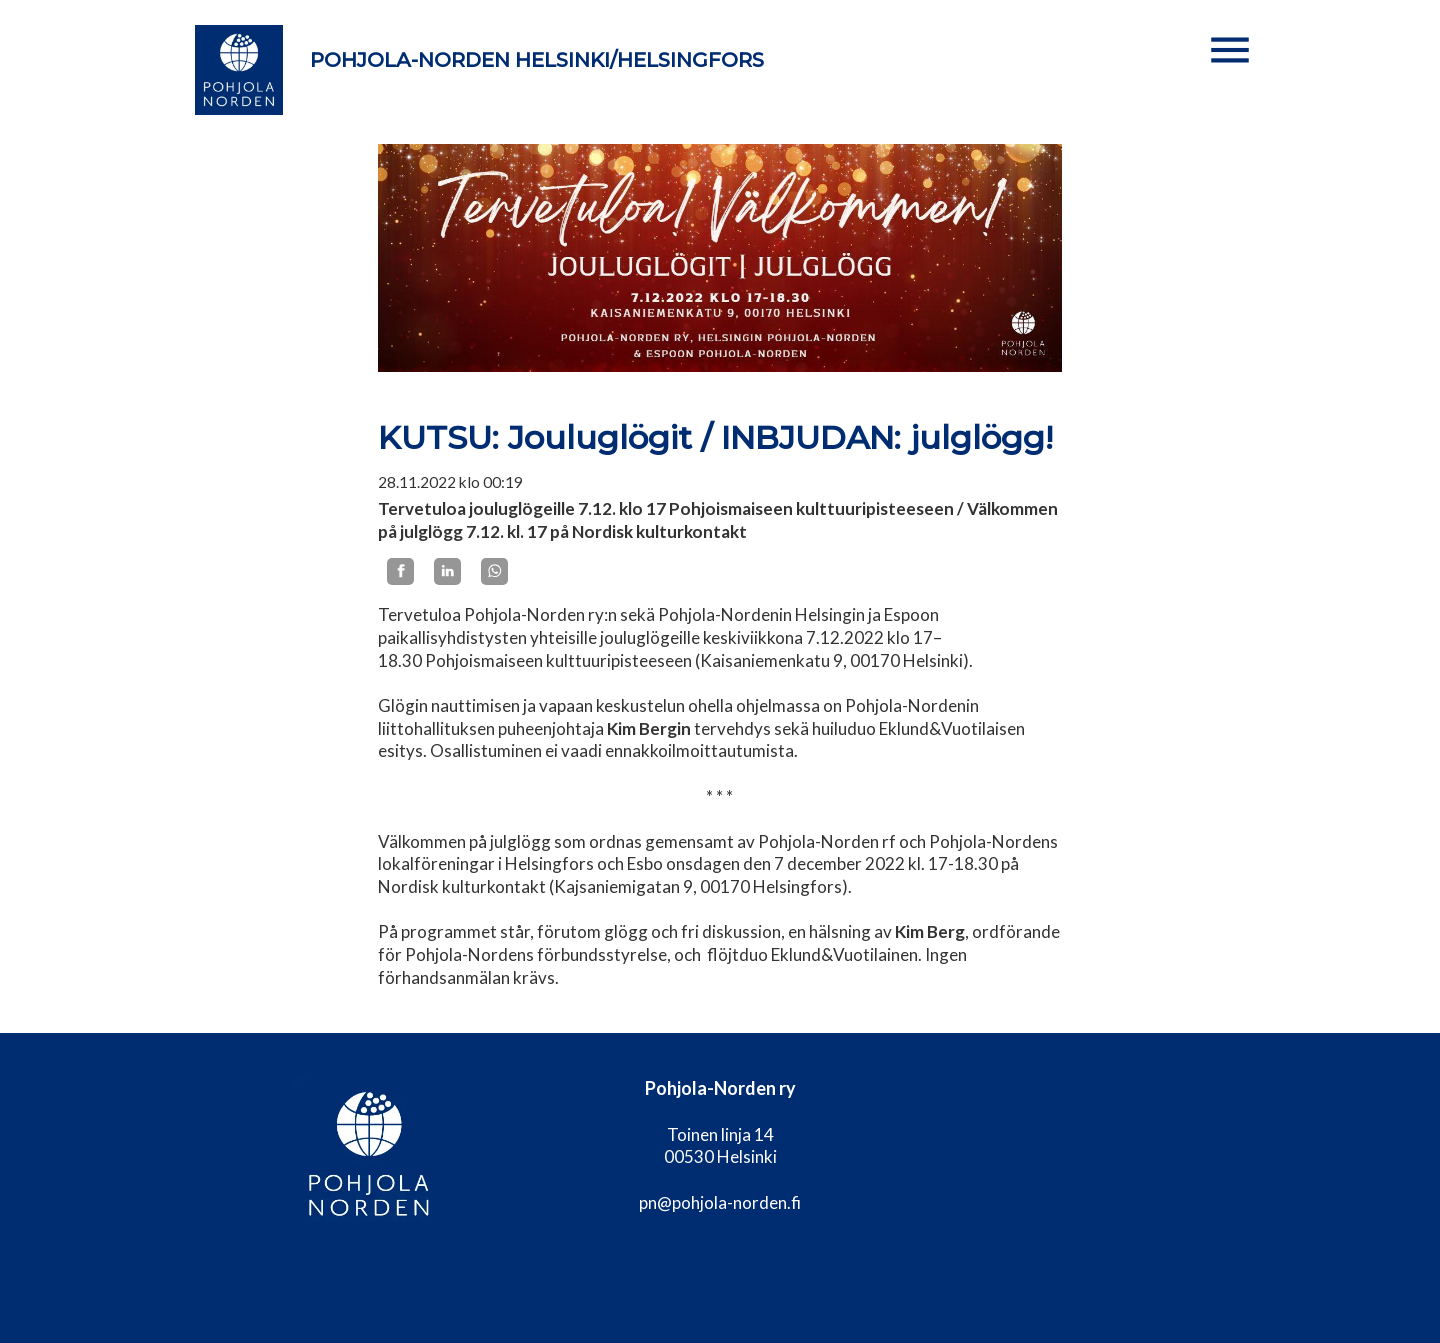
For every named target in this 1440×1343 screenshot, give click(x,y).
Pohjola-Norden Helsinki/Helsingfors (537, 60)
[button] (1230, 50)
